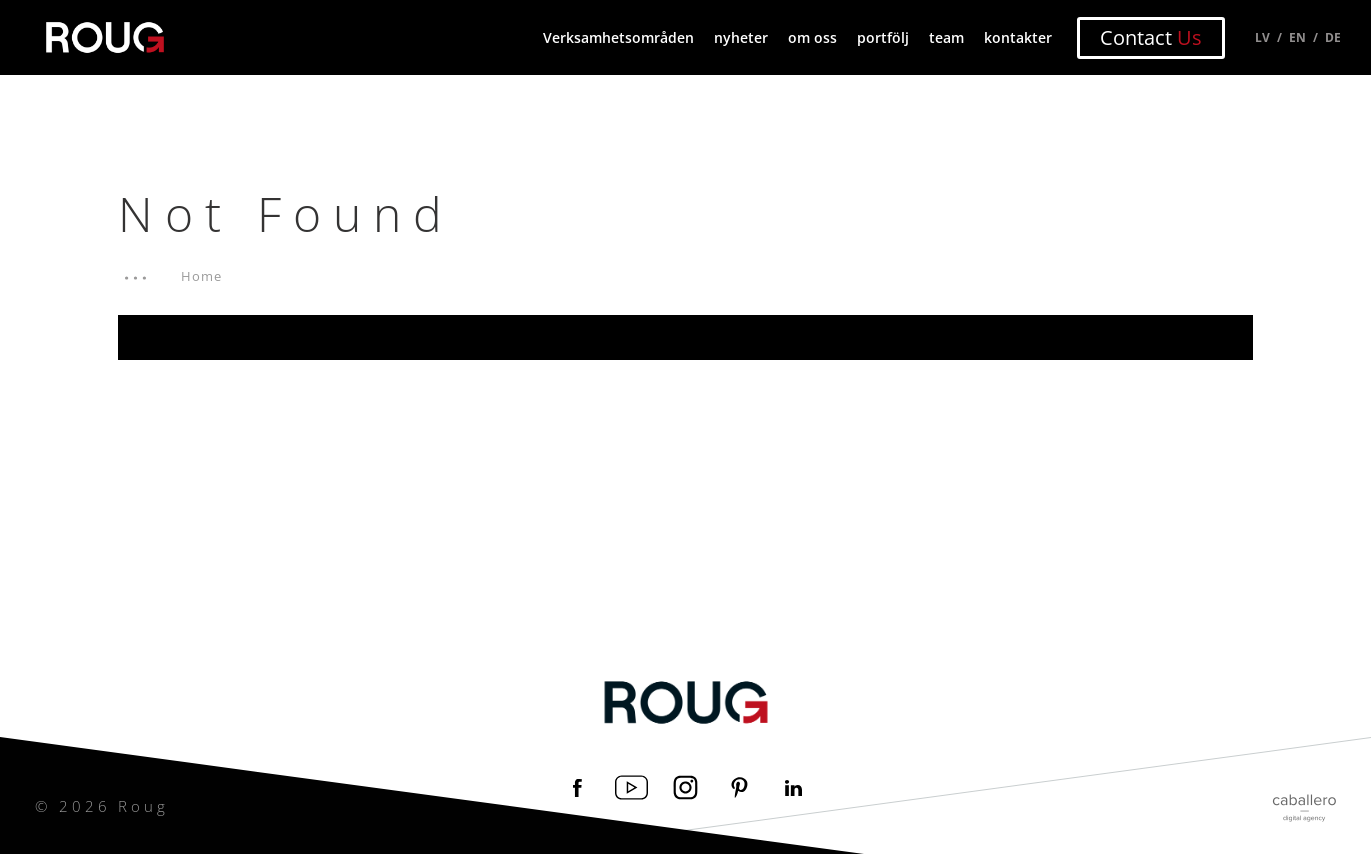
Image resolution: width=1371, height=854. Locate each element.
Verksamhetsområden (618, 37)
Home (201, 276)
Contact (1151, 37)
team (946, 37)
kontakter (1018, 37)
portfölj (883, 37)
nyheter (741, 37)
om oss (812, 37)
